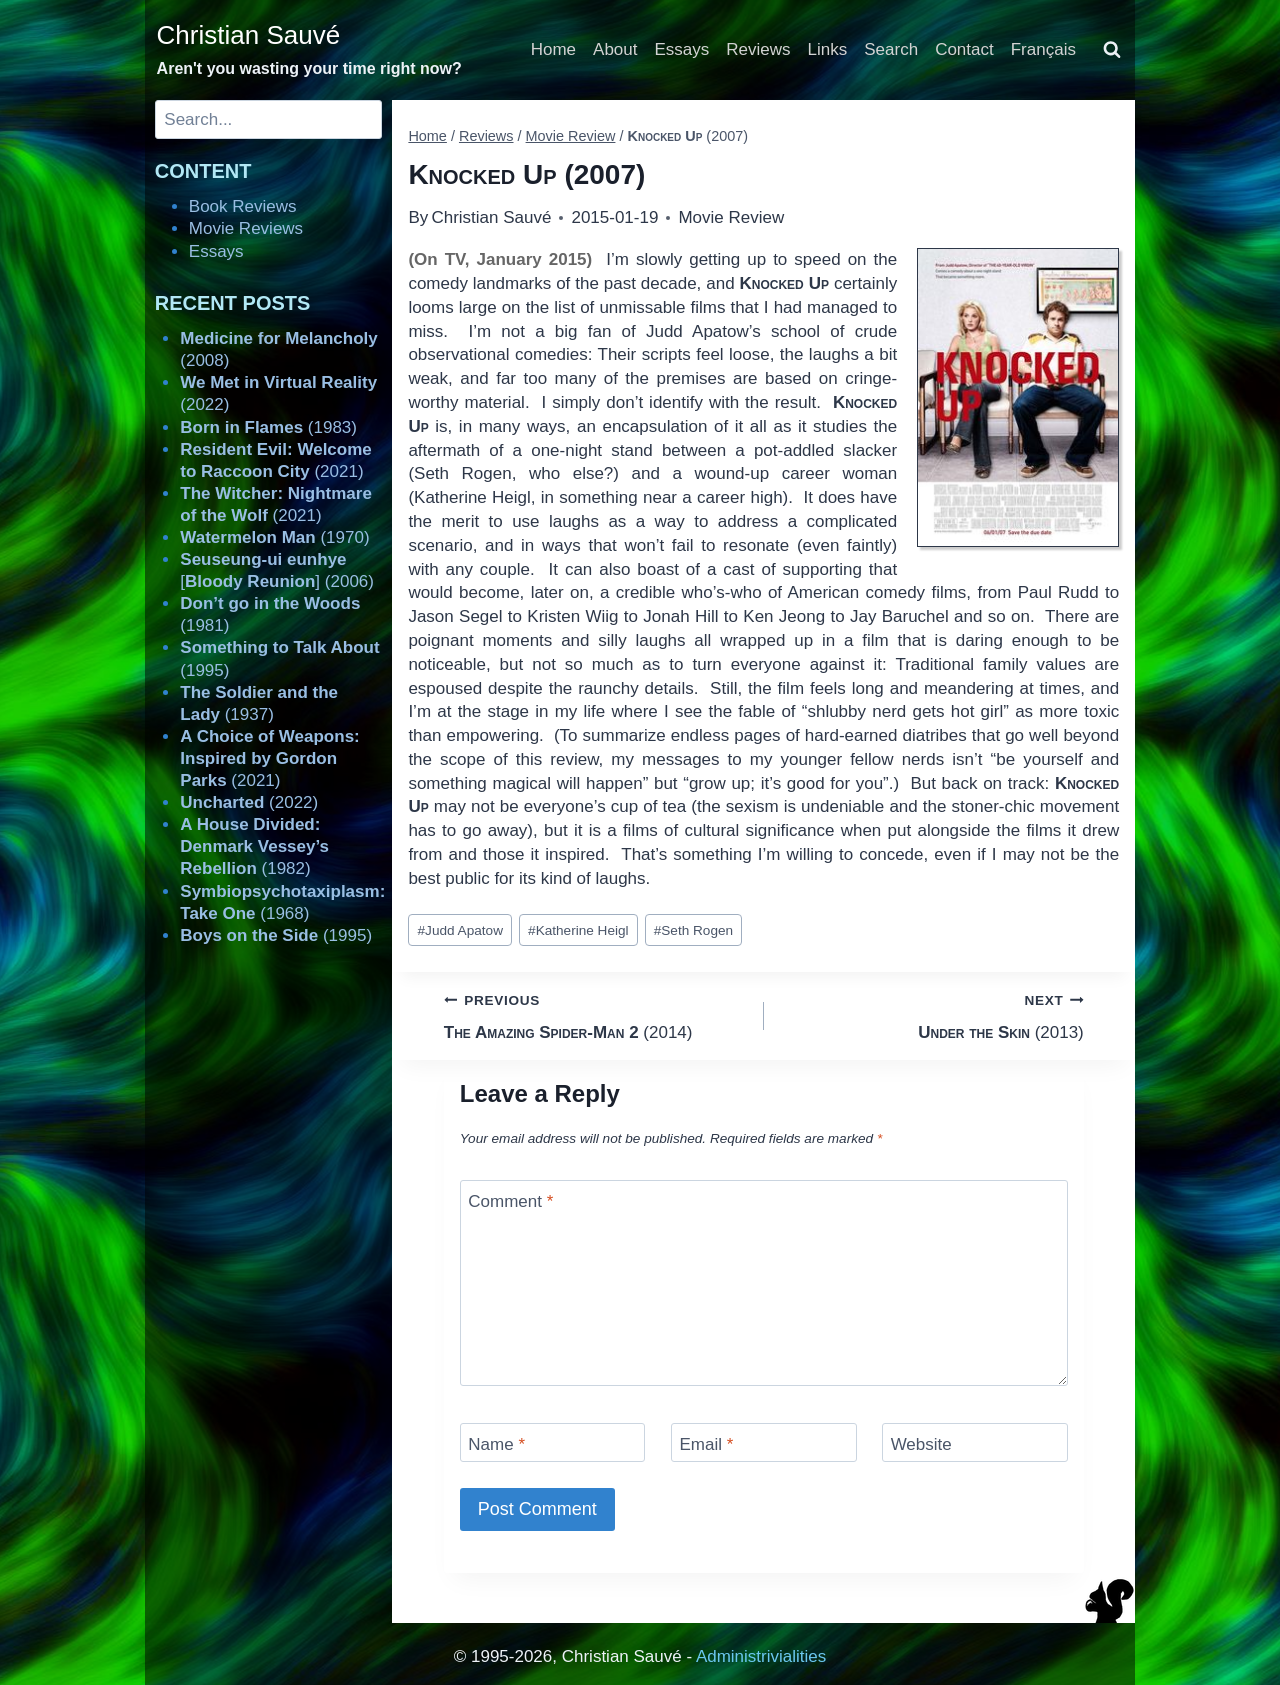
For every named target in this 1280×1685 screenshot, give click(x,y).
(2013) (932, 1014)
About (615, 49)
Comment (510, 1201)
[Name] (553, 1442)
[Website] (975, 1442)
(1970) (274, 537)
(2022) (249, 802)
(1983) (268, 427)
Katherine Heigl (578, 930)
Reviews (758, 49)
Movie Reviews (246, 228)
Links (828, 49)
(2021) (269, 758)
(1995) (276, 935)
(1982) (254, 846)
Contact (964, 49)
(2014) (595, 1014)
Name (496, 1444)
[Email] (764, 1442)
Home (553, 49)
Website (921, 1444)
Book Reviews (243, 206)
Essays (682, 49)
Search (891, 49)
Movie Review (731, 217)
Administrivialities (761, 1656)
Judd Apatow (460, 930)
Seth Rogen (693, 930)
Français (1043, 49)
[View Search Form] (1112, 50)
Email (706, 1444)
